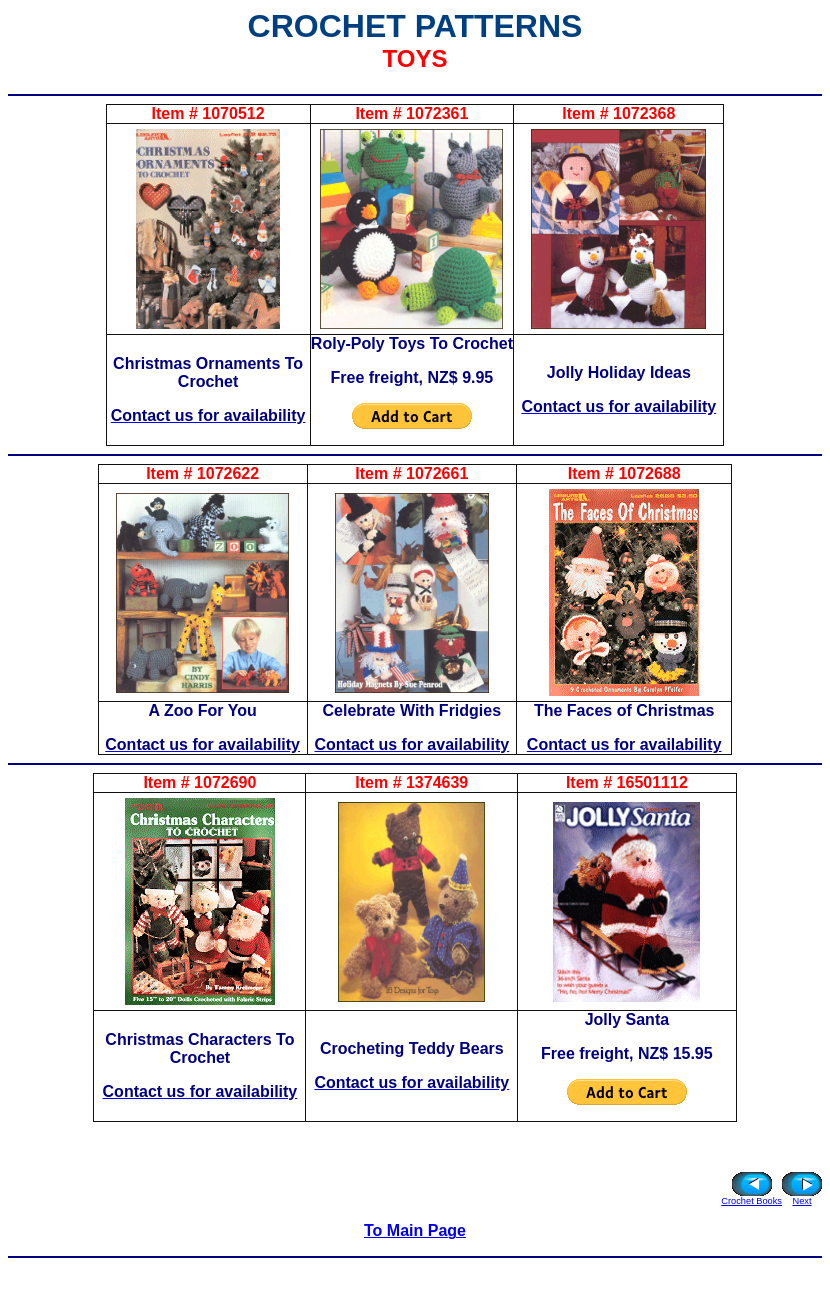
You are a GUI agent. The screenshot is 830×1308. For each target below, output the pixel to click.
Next (801, 1201)
